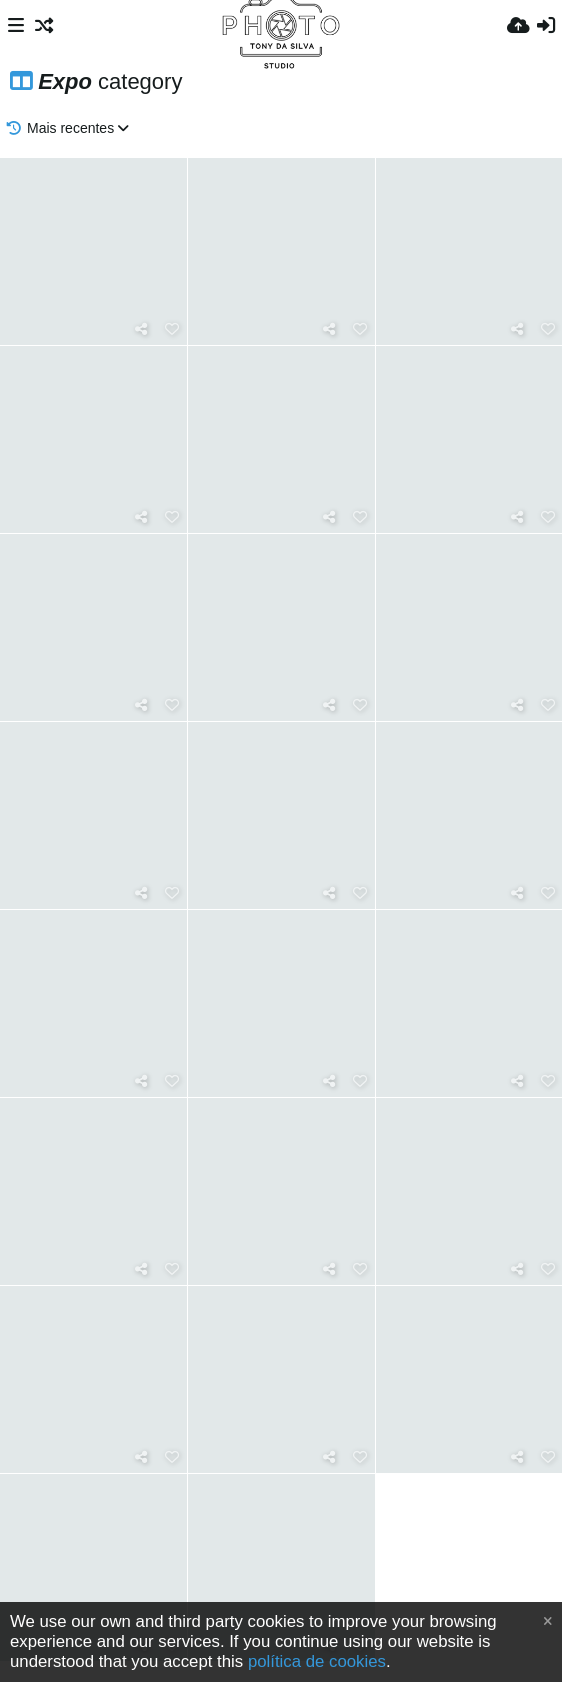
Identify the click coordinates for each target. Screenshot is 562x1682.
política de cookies (317, 1661)
